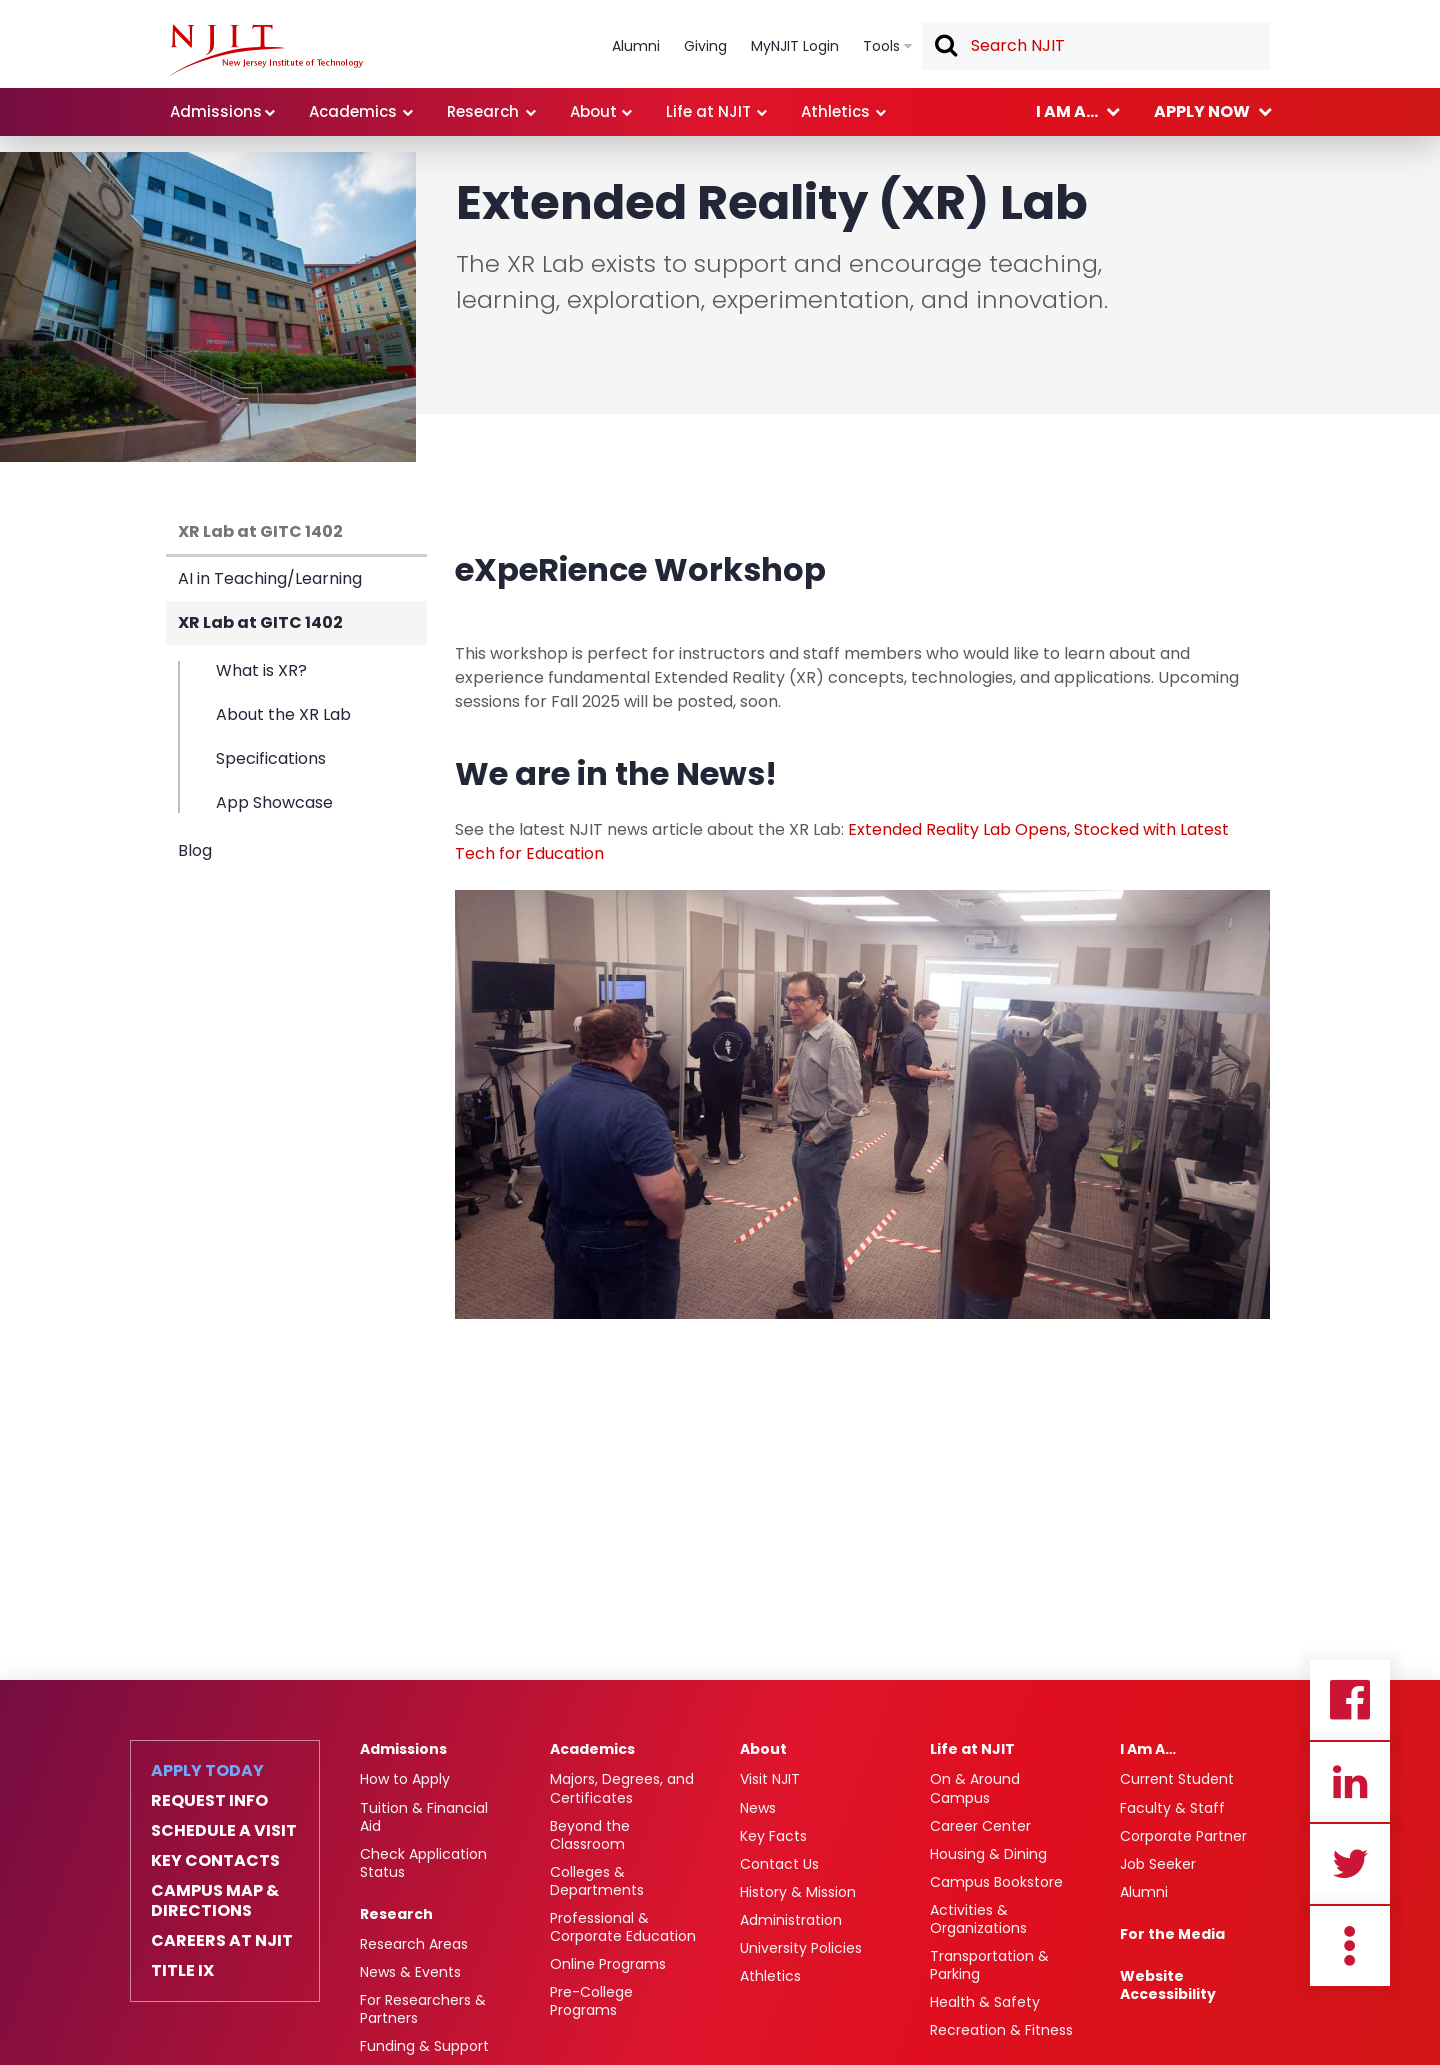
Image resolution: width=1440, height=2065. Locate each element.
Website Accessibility (1168, 1985)
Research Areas (414, 1944)
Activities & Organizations (978, 1919)
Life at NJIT (972, 1749)
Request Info (209, 1801)
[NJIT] (266, 50)
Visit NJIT (770, 1779)
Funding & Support (424, 2046)
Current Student (1177, 1779)
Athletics (770, 1976)
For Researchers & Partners (423, 2009)
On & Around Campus (975, 1788)
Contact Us (779, 1864)
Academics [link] (353, 111)
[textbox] (1096, 46)
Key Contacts (215, 1861)
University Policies (801, 1948)
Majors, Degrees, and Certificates (622, 1788)
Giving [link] (705, 46)
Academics (592, 1749)
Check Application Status (423, 1863)
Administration (791, 1920)
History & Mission (798, 1892)
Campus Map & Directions (215, 1901)
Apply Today (207, 1771)
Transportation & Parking (989, 1965)
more (1350, 1946)
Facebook (1350, 1700)
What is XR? (261, 671)
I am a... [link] (1067, 111)
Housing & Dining (988, 1854)
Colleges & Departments (597, 1881)
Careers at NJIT (222, 1941)
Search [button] (945, 47)
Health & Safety (985, 2002)
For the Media (1172, 1934)
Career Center (980, 1826)
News (758, 1808)
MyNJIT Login (795, 46)
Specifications (271, 758)
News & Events (410, 1972)
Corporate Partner (1183, 1836)
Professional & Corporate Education (623, 1927)
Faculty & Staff (1172, 1808)
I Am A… (1148, 1749)
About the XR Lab (283, 714)
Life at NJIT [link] (708, 111)
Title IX (182, 1971)
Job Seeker (1158, 1864)
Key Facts (773, 1836)
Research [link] (483, 111)
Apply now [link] (1202, 111)
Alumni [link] (636, 46)
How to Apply (405, 1779)
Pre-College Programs (591, 2001)
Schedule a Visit (224, 1831)
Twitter (1350, 1864)
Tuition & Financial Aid (424, 1817)
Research (396, 1914)
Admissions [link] (216, 111)
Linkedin (1350, 1782)
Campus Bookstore (996, 1882)
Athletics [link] (835, 111)
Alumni (1144, 1892)
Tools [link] (881, 46)
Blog (195, 850)
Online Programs (608, 1964)
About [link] (593, 111)
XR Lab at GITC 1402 (260, 531)
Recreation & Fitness (1001, 2030)
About (763, 1749)
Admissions (403, 1749)
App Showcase (274, 802)
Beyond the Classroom (590, 1835)
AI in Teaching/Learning (270, 578)
